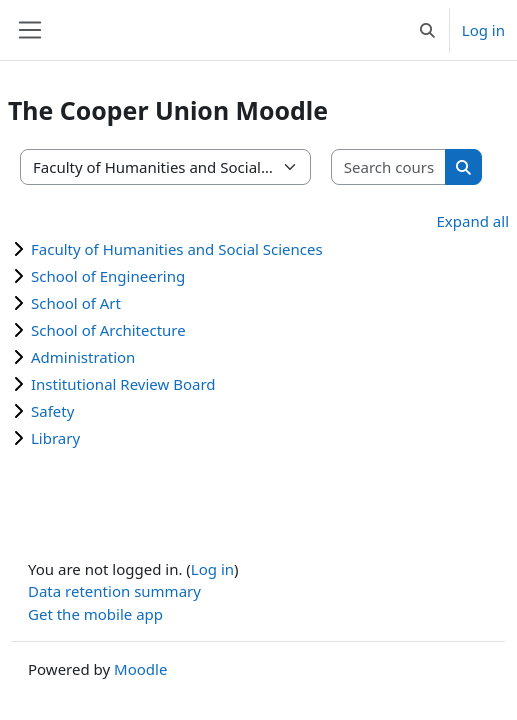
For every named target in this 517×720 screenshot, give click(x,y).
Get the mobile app (95, 614)
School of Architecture (108, 330)
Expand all (473, 221)
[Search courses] (389, 167)
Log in (483, 30)
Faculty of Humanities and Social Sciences (177, 249)
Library (55, 438)
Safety (52, 411)
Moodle (140, 669)
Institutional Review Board (123, 384)
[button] (427, 30)
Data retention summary (114, 591)
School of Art (76, 303)
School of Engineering (108, 276)
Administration (83, 357)
